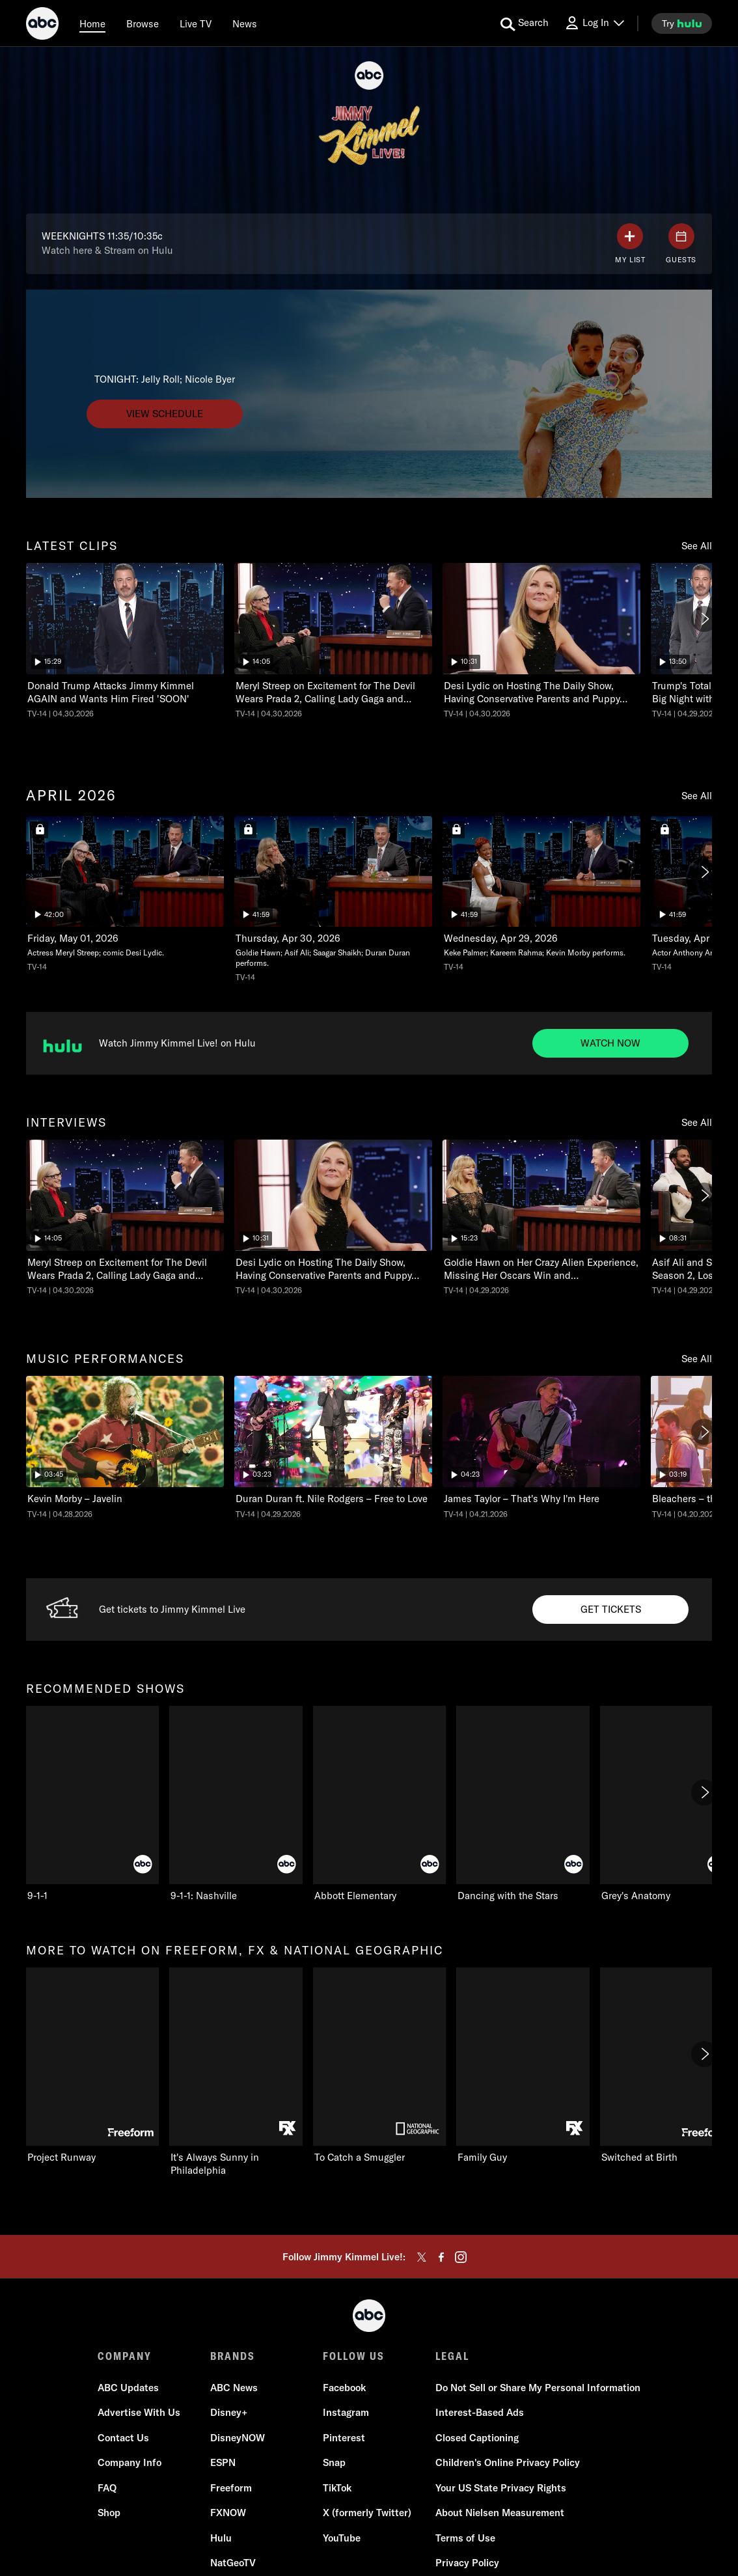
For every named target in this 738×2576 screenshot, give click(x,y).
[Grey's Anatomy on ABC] (666, 1804)
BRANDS (232, 2356)
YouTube (342, 2538)
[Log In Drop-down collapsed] (594, 23)
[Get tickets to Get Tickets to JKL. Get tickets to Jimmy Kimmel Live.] (610, 1609)
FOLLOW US (354, 2356)
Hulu (221, 2538)
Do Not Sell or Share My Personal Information (537, 2387)
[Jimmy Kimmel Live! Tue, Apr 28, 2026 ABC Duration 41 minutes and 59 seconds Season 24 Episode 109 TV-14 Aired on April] (541, 894)
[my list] (630, 243)
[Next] (704, 619)
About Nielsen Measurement (499, 2512)
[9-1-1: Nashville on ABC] (235, 1804)
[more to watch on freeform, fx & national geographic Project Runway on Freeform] (92, 2065)
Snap (334, 2462)
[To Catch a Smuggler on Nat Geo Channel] (379, 2065)
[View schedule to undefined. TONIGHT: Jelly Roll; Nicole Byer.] (165, 414)
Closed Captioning (477, 2438)
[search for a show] (524, 23)
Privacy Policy (467, 2562)
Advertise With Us (139, 2412)
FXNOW (228, 2512)
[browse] (142, 23)
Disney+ (228, 2412)
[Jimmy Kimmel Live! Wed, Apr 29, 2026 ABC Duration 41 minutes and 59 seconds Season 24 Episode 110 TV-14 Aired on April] (333, 899)
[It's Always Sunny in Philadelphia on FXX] (235, 2072)
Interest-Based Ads (479, 2412)
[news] (244, 23)
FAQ (107, 2488)
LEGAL (452, 2356)
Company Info (129, 2462)
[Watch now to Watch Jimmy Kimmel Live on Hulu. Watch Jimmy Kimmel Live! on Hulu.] (610, 1043)
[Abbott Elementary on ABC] (379, 1804)
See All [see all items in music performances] (696, 1358)
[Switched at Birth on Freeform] (666, 2065)
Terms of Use (465, 2538)
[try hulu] (681, 23)
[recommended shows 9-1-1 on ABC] (92, 1804)
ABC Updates (128, 2387)
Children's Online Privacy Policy (507, 2462)
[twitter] (422, 2257)
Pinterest (344, 2438)
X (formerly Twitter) (367, 2512)
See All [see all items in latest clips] (696, 546)
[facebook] (441, 2257)
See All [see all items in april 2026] (696, 795)
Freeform (231, 2488)
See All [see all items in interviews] (696, 1122)
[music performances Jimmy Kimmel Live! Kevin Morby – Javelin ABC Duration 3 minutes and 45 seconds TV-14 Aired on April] (125, 1448)
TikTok (337, 2488)
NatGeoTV (233, 2562)
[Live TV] (196, 23)
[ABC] (42, 25)
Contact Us (123, 2438)
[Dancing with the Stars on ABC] (522, 1804)
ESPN (223, 2462)
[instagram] (461, 2257)
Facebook (344, 2387)
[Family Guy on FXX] (522, 2065)
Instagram (346, 2412)
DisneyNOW (237, 2438)
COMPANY (125, 2356)
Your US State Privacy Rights (500, 2488)
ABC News (234, 2387)
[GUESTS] (681, 243)
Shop (109, 2512)
